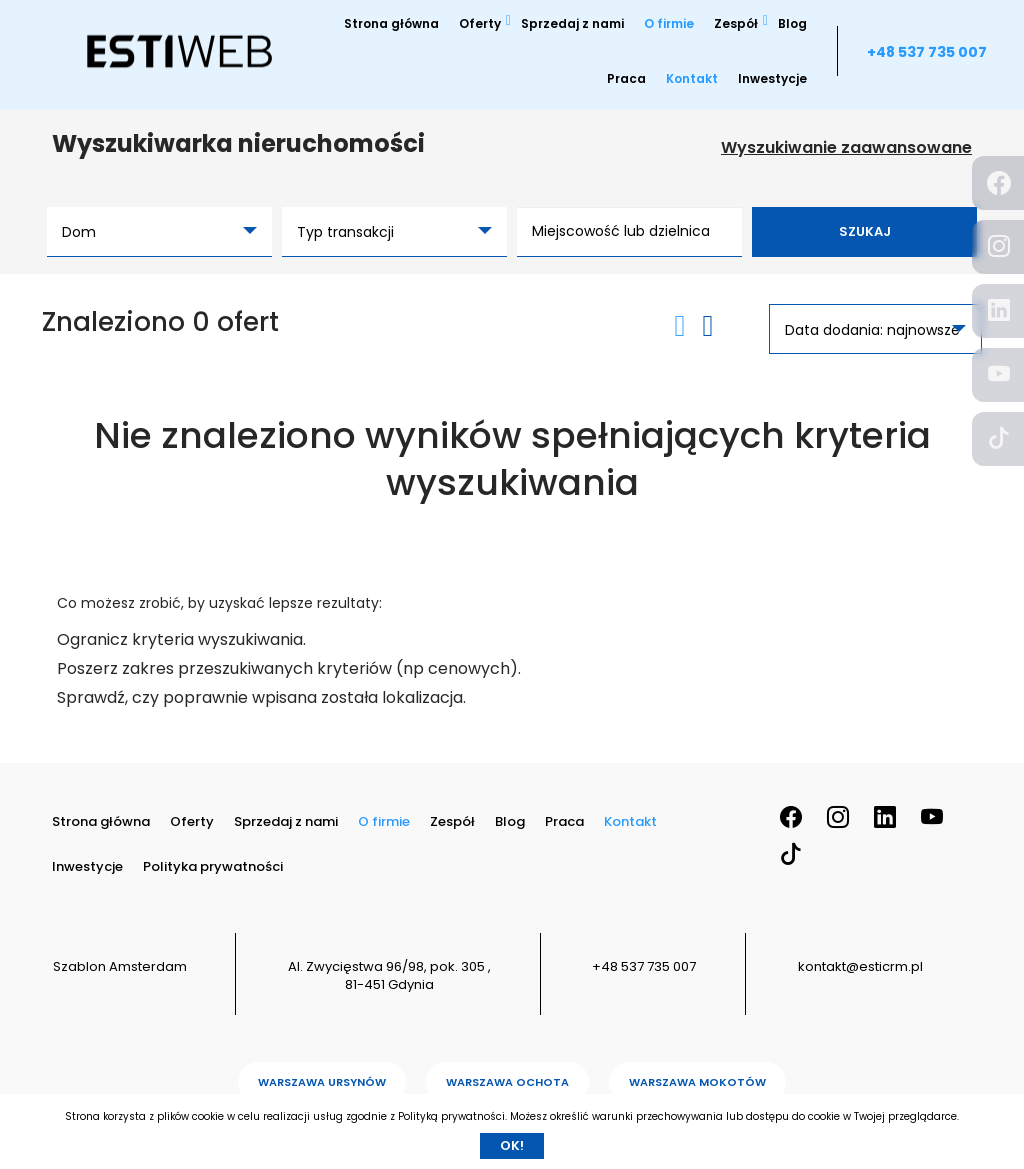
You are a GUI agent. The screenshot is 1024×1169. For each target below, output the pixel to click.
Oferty (480, 23)
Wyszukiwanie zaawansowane (846, 148)
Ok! (512, 1145)
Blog (792, 23)
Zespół (736, 23)
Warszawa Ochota (507, 1082)
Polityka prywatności (213, 866)
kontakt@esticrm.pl (860, 966)
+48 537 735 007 (927, 52)
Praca (626, 78)
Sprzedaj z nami (572, 23)
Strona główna (391, 23)
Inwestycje (772, 78)
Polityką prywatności (451, 1116)
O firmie (669, 23)
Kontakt (692, 78)
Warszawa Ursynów (322, 1082)
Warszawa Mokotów (697, 1082)
